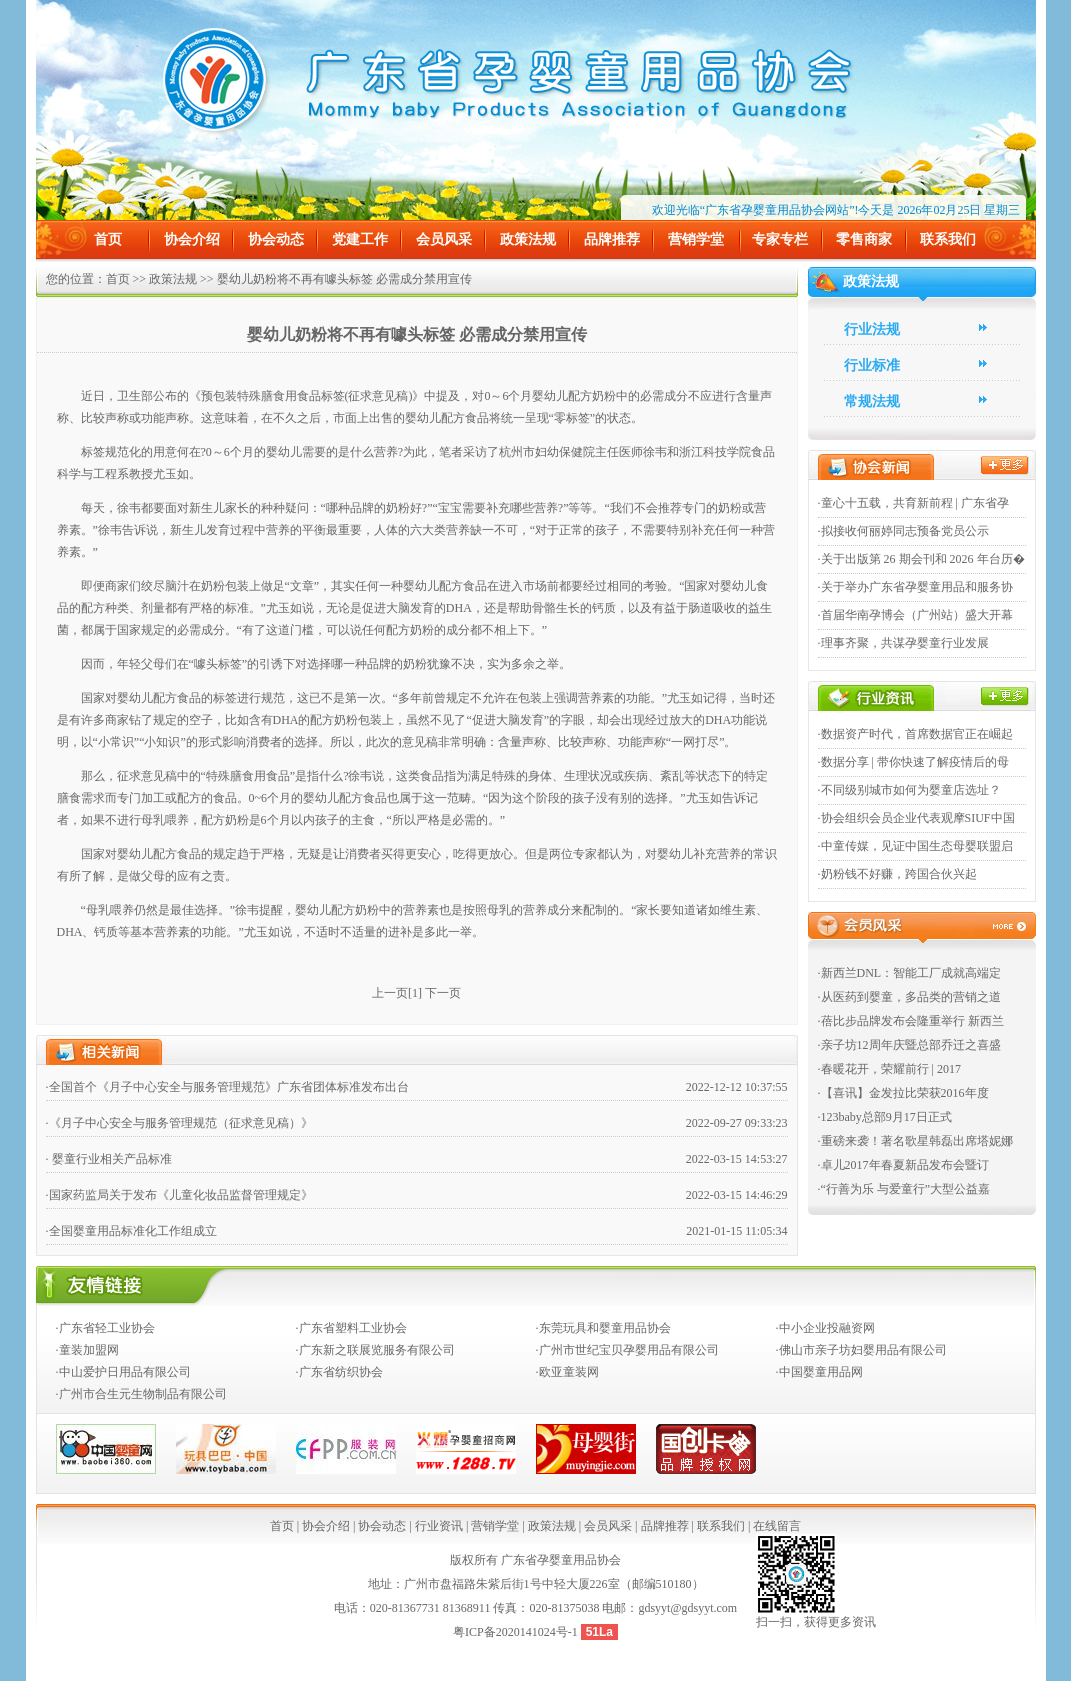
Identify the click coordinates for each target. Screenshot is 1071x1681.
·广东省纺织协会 (339, 1372)
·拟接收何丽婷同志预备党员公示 (903, 531)
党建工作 (360, 239)
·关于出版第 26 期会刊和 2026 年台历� (921, 559)
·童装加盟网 (87, 1350)
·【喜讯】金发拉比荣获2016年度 (903, 1093)
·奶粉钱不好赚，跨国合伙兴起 (897, 874)
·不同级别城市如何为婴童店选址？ (909, 790)
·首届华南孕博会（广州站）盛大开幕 (915, 615)
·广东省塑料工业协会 (351, 1328)
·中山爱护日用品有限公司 (123, 1372)
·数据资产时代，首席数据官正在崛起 (915, 734)
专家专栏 (780, 239)
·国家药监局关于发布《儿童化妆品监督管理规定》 (179, 1195)
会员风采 (444, 239)
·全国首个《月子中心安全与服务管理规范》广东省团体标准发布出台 (227, 1087)
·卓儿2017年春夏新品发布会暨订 (903, 1165)
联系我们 (948, 239)
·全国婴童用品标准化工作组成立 (131, 1231)
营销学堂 (696, 239)
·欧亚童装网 (567, 1372)
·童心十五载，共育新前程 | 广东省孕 (913, 503)
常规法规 (872, 401)
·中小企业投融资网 (825, 1328)
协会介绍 (192, 239)
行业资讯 (439, 1526)
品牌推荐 (612, 239)
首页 (108, 239)
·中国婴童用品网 (819, 1372)
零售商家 (864, 239)
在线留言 (777, 1526)
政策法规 (528, 239)
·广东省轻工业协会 (105, 1328)
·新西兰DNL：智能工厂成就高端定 (910, 973)
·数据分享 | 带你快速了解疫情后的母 (913, 762)
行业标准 (872, 365)
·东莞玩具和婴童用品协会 (603, 1328)
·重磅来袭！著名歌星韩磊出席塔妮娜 (915, 1141)
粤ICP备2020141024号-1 (517, 1632)
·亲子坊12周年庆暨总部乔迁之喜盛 (909, 1045)
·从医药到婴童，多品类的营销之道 (909, 997)
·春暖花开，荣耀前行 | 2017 (889, 1069)
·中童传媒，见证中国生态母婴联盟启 (915, 846)
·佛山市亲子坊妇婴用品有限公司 (861, 1350)
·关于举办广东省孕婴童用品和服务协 (915, 587)
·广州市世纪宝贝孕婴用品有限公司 (627, 1350)
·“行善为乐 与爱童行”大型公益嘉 (904, 1189)
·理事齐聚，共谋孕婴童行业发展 (903, 643)
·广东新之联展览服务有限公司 (375, 1350)
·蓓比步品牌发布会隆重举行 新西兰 (911, 1021)
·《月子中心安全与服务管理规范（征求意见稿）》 (179, 1123)
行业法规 (872, 329)
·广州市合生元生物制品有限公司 (141, 1394)
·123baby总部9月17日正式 (885, 1117)
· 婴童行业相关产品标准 (109, 1159)
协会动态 (276, 239)
